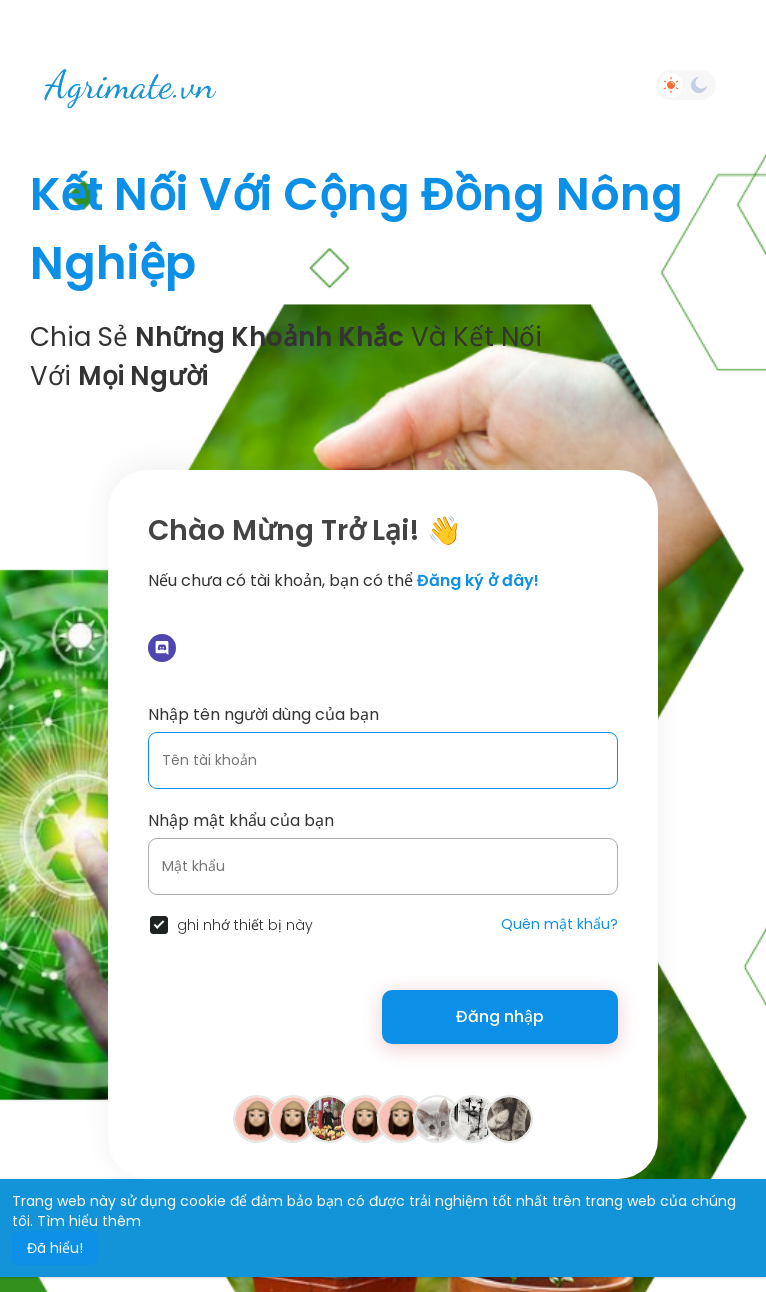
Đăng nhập (500, 1016)
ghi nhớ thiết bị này (245, 925)
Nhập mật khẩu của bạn (241, 820)
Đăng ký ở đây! (478, 580)
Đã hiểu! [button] (55, 1248)
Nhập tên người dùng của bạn (263, 714)
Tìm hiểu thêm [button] (89, 1221)
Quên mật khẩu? (559, 924)
